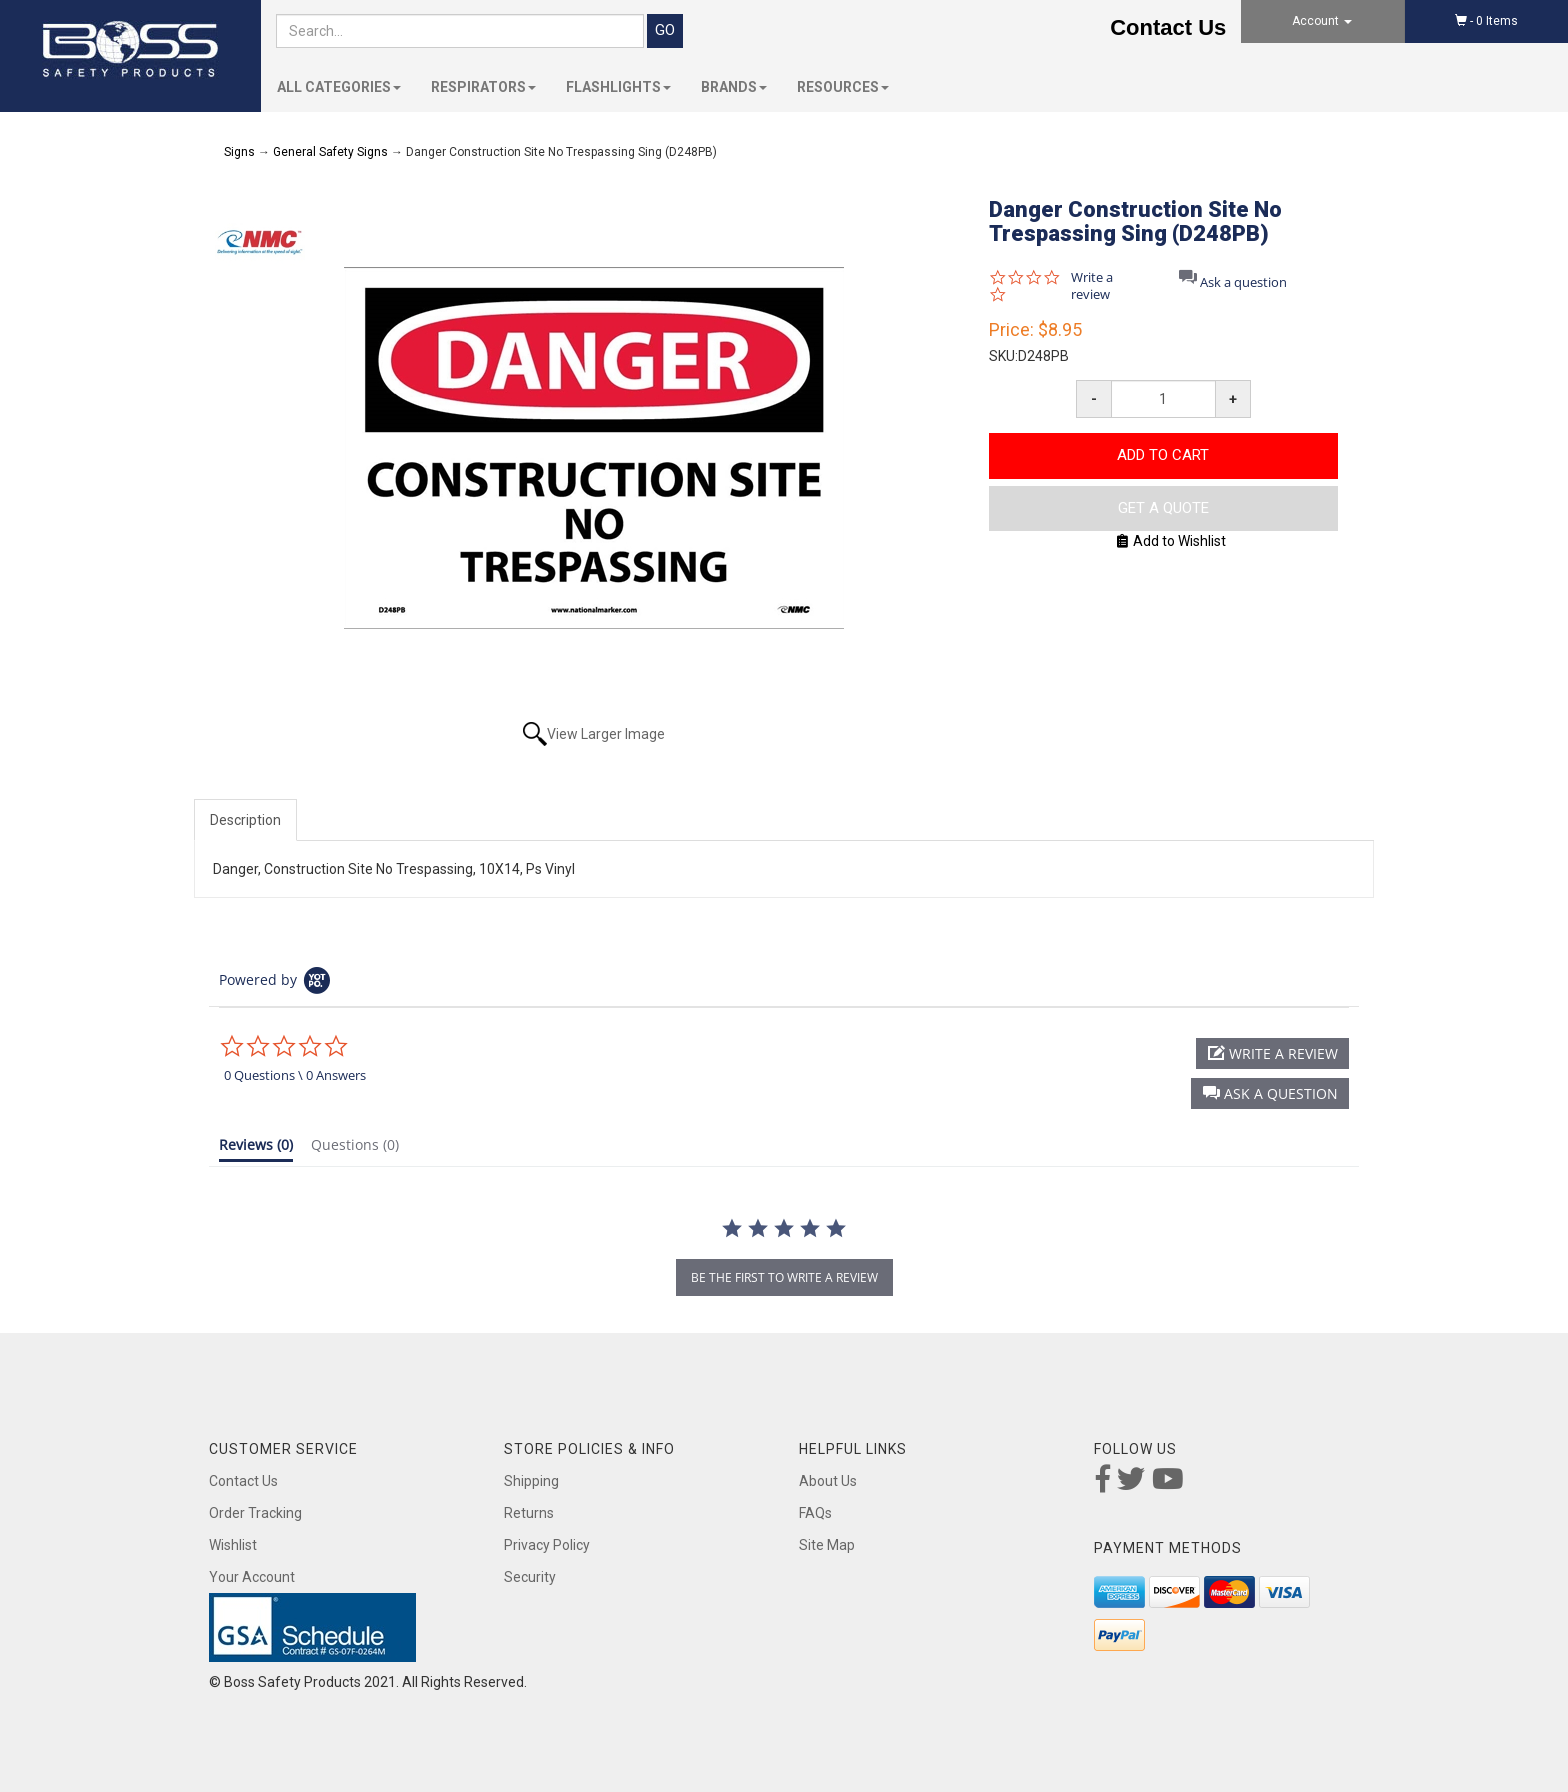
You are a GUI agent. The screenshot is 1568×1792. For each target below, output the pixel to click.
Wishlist (233, 1545)
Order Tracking (255, 1513)
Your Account (252, 1577)
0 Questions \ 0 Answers (295, 1075)
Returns (529, 1513)
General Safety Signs (330, 152)
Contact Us (1168, 27)
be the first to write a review (784, 1277)
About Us (828, 1481)
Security (530, 1577)
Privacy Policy (547, 1545)
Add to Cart (1163, 455)
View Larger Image (606, 734)
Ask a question (1243, 282)
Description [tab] (245, 820)
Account (1322, 21)
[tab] (256, 1149)
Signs (239, 152)
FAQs (815, 1513)
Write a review (1092, 286)
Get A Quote (1163, 508)
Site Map (827, 1545)
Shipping (531, 1481)
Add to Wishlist (1171, 541)
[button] (1270, 1093)
